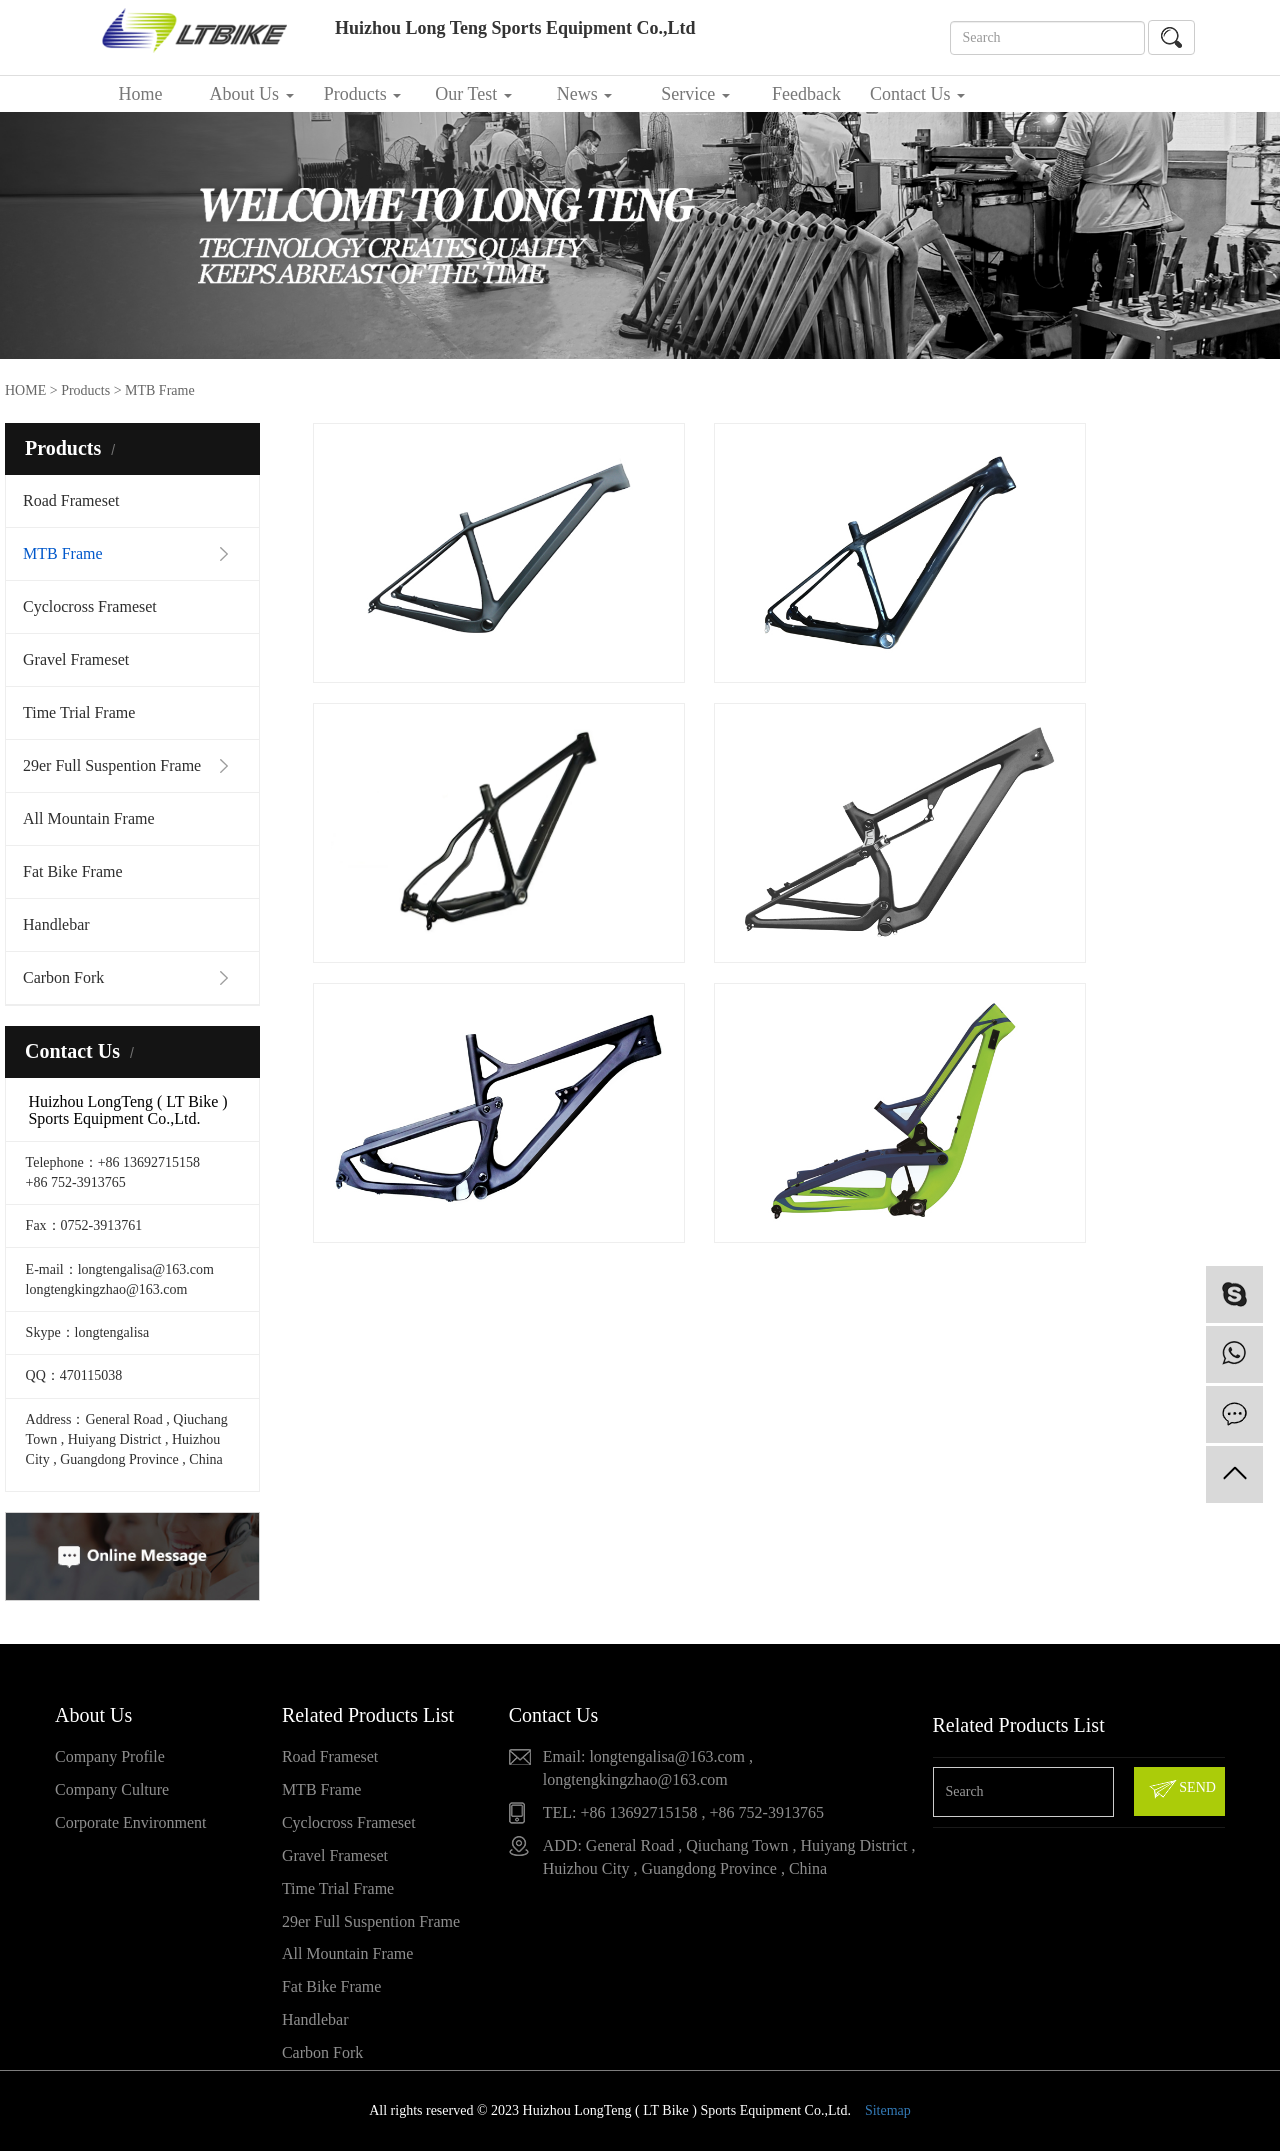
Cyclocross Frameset (90, 606)
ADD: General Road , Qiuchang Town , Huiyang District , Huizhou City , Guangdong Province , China (729, 1857)
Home (141, 94)
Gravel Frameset (76, 659)
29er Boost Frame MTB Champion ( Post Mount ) (463, 647)
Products (363, 94)
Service (695, 94)
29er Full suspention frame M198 (1124, 916)
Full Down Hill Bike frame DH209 (794, 1187)
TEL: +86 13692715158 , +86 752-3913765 (683, 1812)
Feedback (806, 94)
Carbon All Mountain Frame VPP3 (463, 1187)
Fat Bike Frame (73, 871)
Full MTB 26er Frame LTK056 (1124, 645)
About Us (251, 94)
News (585, 94)
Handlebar (56, 924)
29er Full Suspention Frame (112, 765)
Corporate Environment (131, 1822)
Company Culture (112, 1789)
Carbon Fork (63, 977)
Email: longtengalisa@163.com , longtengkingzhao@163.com (648, 1768)
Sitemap (888, 2110)
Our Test (473, 94)
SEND (1181, 1789)
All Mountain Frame (89, 818)
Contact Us (917, 94)
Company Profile (110, 1756)
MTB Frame (63, 553)
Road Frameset (71, 500)
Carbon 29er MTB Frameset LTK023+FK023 (793, 647)
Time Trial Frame (79, 712)
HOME (25, 390)
